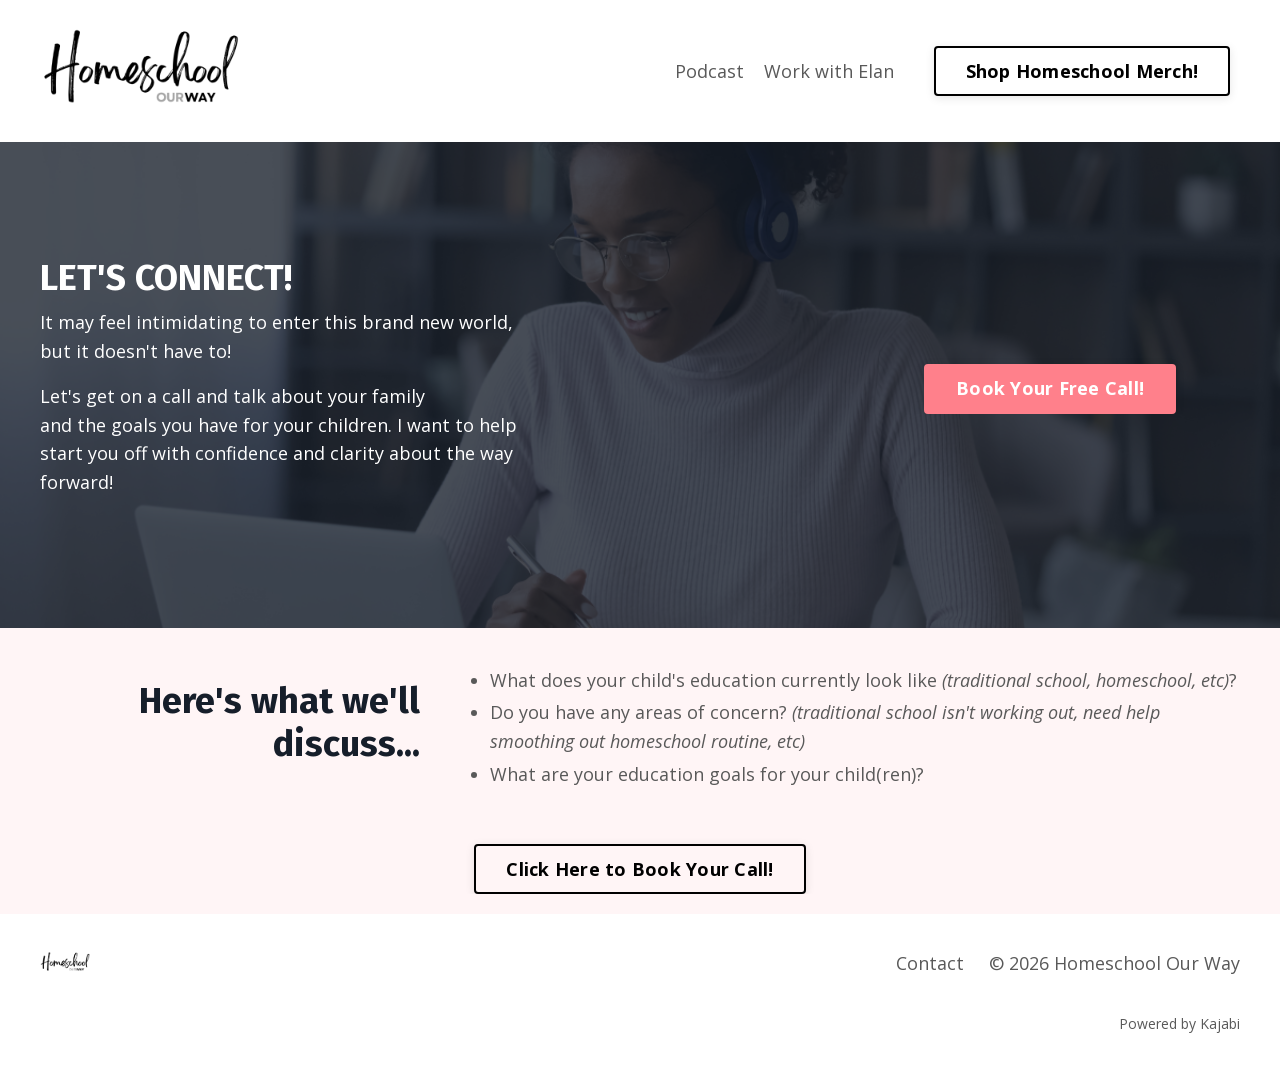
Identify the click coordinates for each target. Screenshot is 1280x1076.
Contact (930, 963)
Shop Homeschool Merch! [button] (1082, 71)
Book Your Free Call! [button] (1050, 388)
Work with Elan (829, 71)
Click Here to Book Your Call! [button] (639, 869)
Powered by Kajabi (1179, 1023)
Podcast (709, 71)
